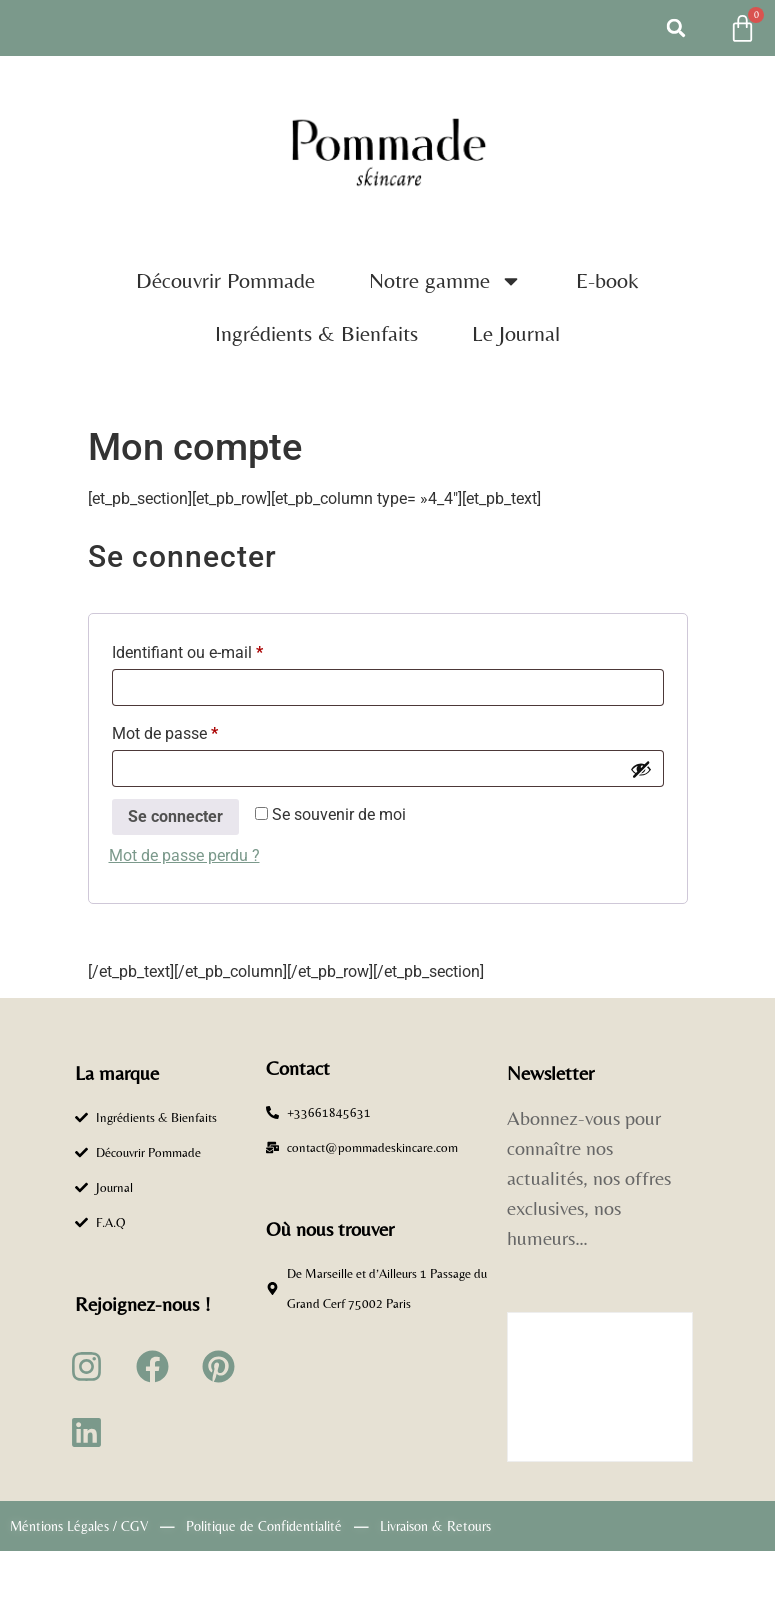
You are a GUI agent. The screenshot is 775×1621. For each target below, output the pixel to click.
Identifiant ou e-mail (225, 649)
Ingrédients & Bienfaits (316, 333)
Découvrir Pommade (225, 280)
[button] (676, 28)
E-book (607, 280)
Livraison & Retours (435, 1526)
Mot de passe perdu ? (184, 855)
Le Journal (516, 333)
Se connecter (175, 816)
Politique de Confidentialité (264, 1526)
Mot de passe (203, 730)
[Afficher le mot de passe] (641, 769)
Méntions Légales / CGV (79, 1526)
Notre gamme (445, 281)
